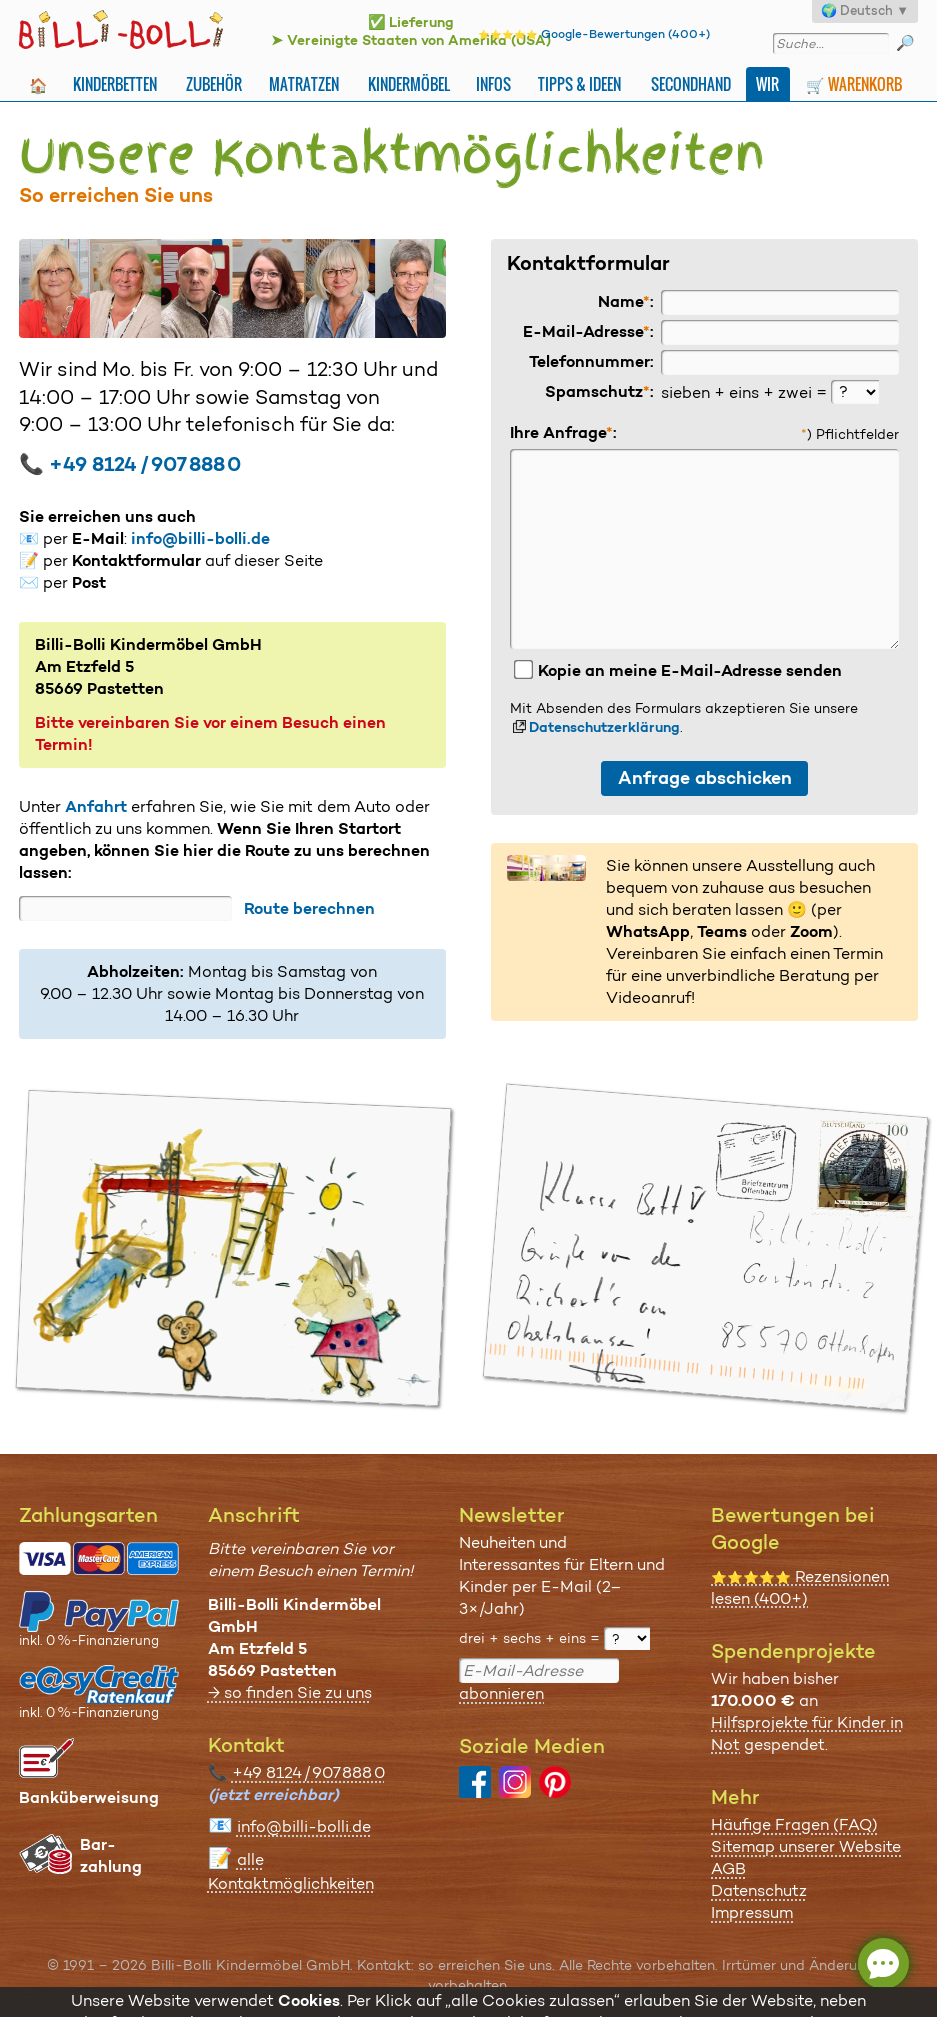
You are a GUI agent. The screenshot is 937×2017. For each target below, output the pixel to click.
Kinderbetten (115, 84)
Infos (493, 84)
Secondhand (691, 84)
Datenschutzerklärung (604, 727)
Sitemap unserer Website (806, 1846)
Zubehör (214, 84)
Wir (767, 84)
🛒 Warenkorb (854, 84)
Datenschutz (759, 1890)
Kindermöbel (409, 84)
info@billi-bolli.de (200, 538)
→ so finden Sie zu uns (290, 1692)
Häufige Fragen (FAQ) (794, 1824)
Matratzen (304, 84)
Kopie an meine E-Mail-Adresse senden (677, 670)
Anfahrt (96, 806)
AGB (728, 1868)
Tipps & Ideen (579, 84)
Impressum (752, 1912)
